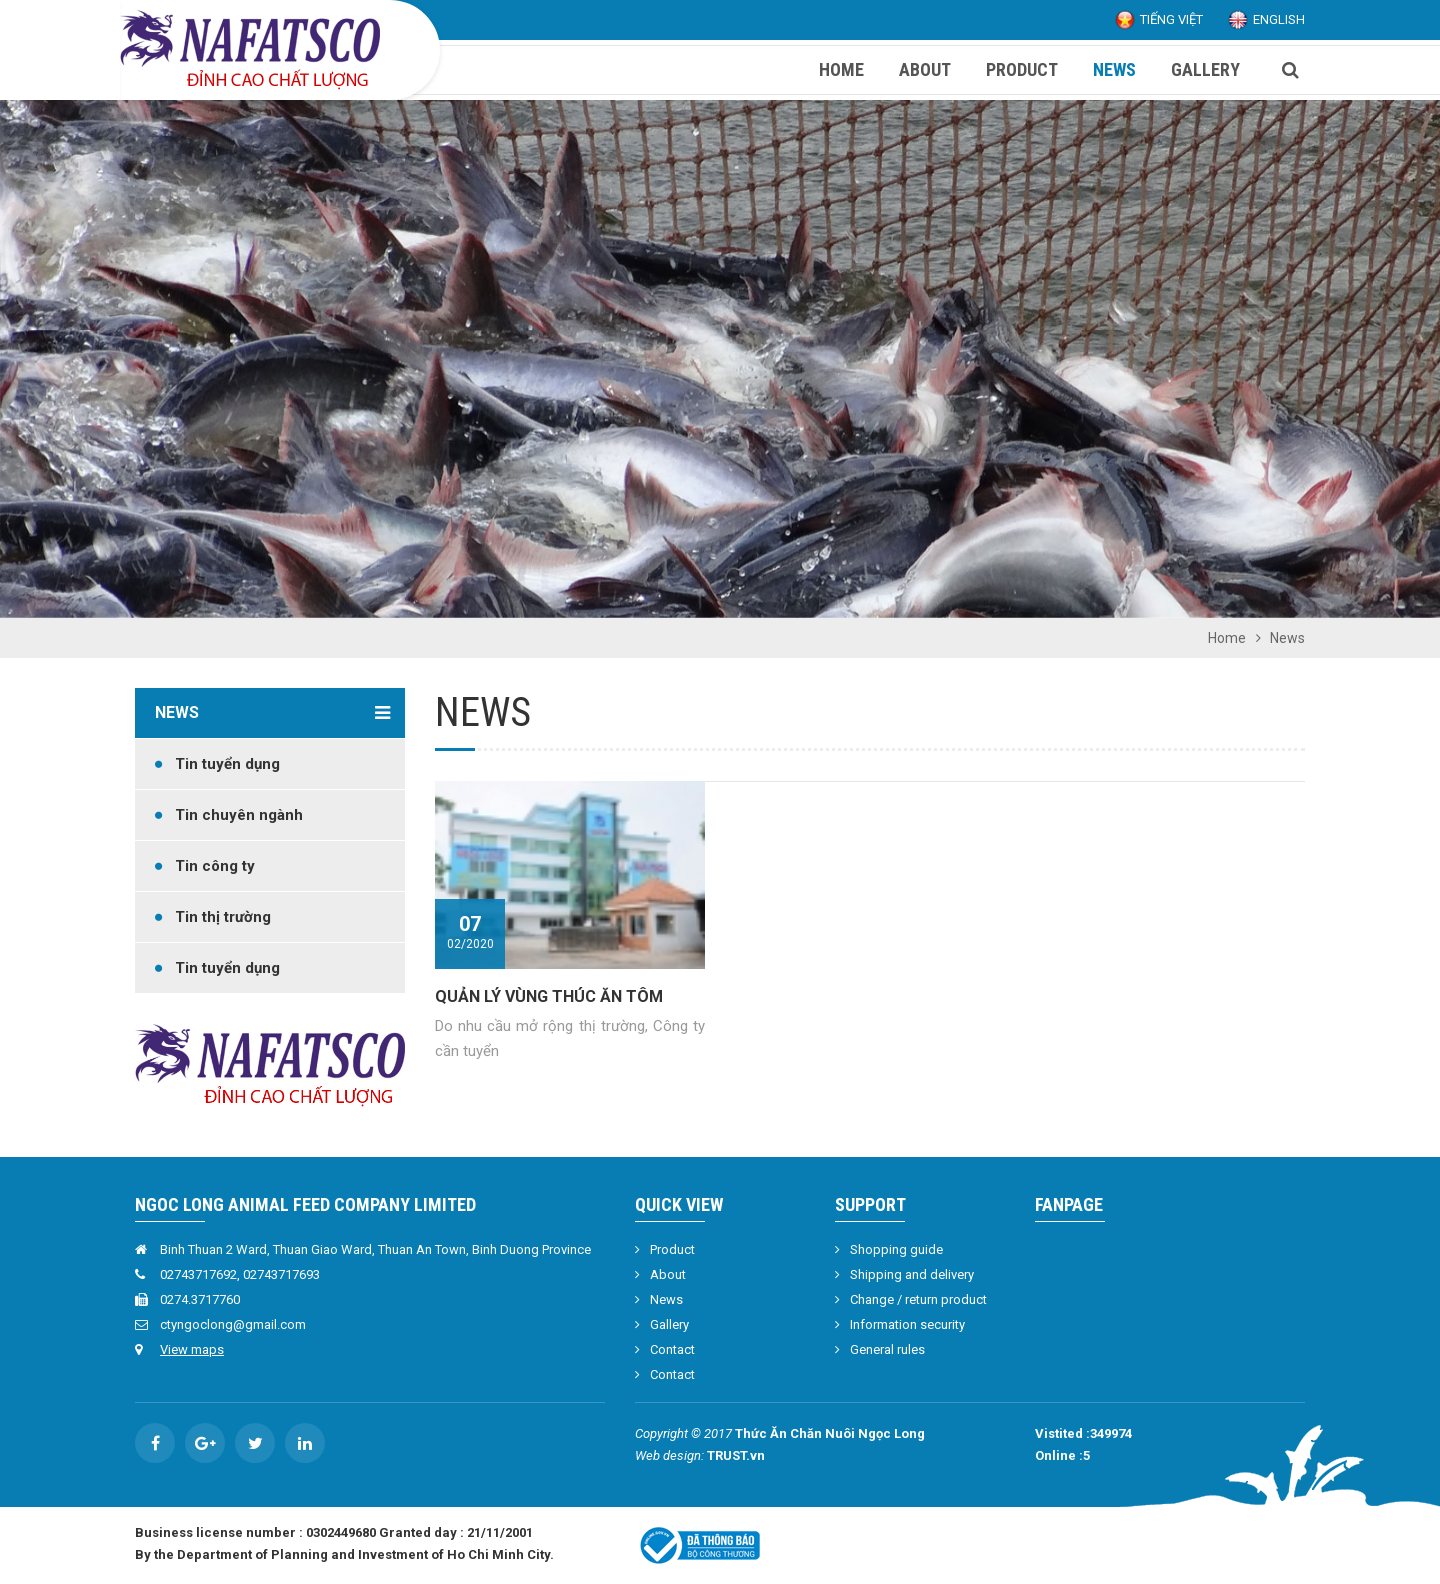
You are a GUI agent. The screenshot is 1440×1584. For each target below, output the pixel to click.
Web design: (669, 1455)
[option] (720, 359)
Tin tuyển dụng (227, 764)
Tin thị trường (223, 917)
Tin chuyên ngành (239, 815)
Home (1227, 638)
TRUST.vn (736, 1455)
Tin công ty (215, 866)
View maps (192, 1349)
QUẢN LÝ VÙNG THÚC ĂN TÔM (549, 996)
